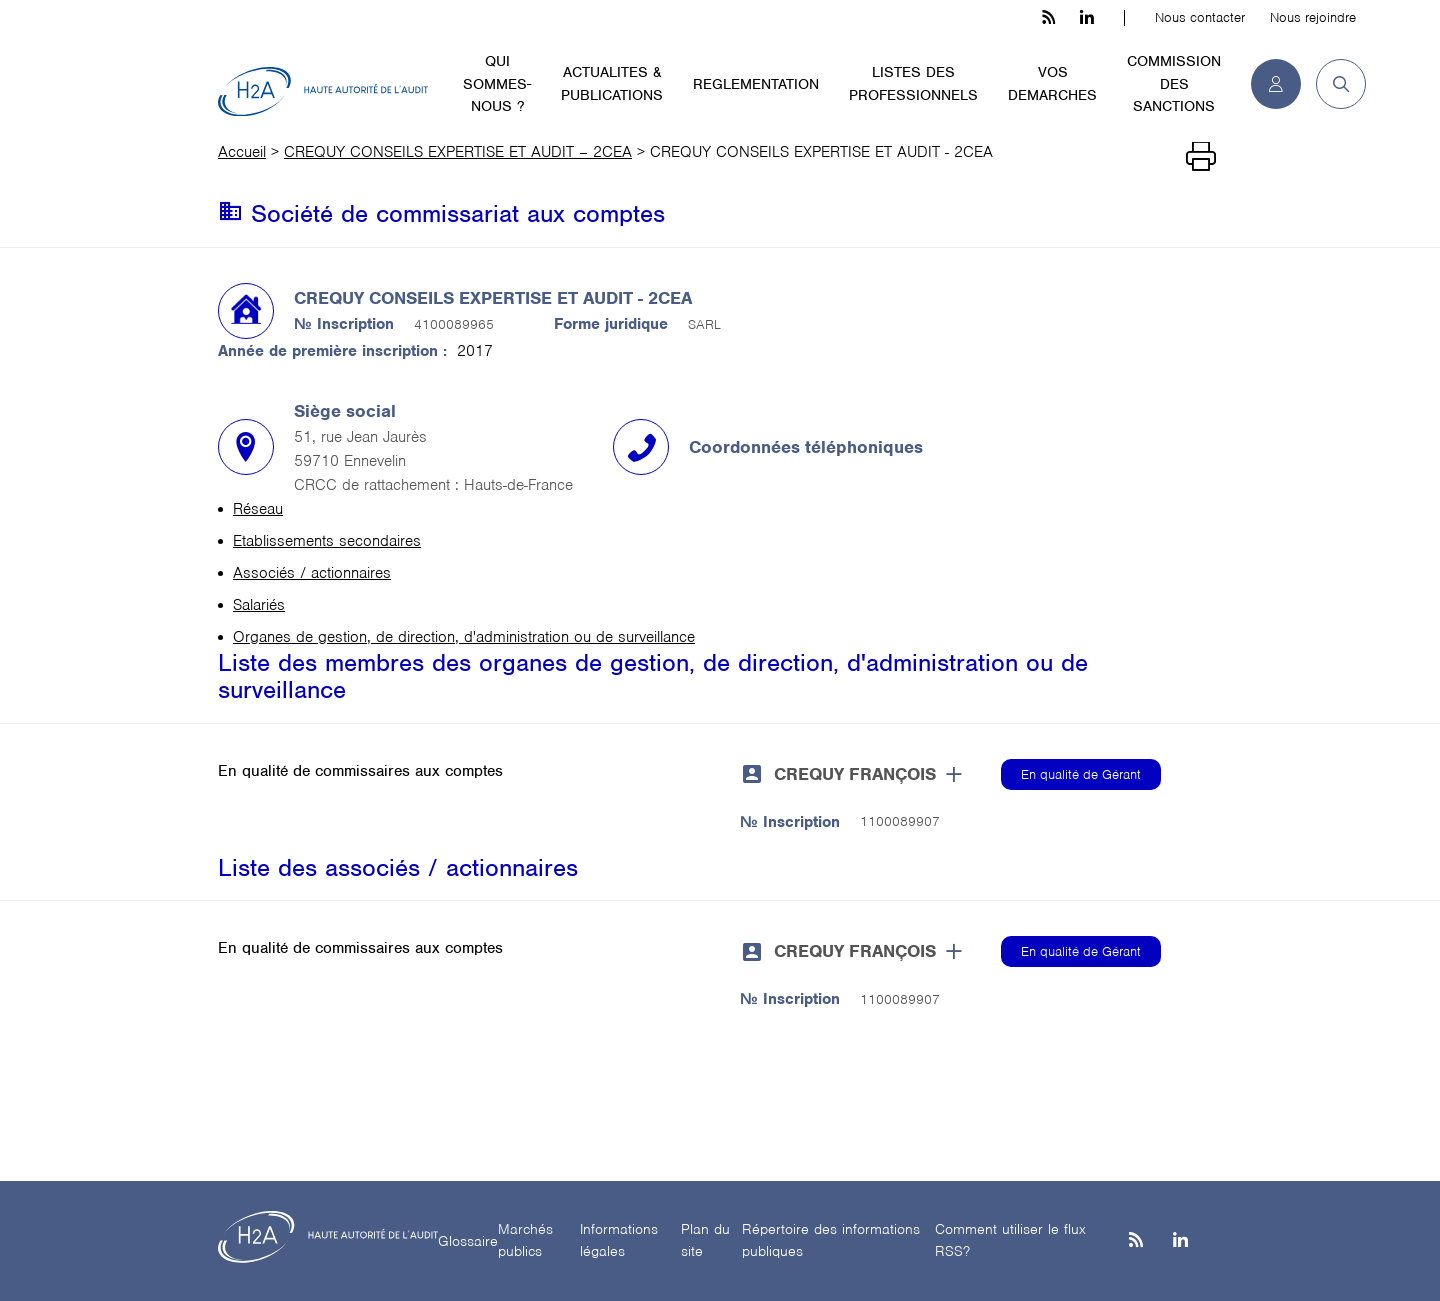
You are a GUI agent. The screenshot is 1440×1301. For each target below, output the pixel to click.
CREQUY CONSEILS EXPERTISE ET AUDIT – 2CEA (458, 152)
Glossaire (468, 1241)
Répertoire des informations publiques (831, 1240)
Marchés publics (525, 1240)
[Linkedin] (1180, 1241)
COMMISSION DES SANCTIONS (1174, 83)
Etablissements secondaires (327, 541)
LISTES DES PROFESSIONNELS (913, 83)
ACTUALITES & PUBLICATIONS (612, 83)
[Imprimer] (1201, 157)
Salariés (259, 605)
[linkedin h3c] (1087, 18)
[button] (1333, 84)
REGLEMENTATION (756, 84)
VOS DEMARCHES (1052, 83)
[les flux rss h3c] (1048, 18)
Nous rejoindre (1313, 17)
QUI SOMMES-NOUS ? (497, 83)
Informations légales (619, 1240)
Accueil (242, 152)
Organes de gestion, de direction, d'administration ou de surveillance (464, 637)
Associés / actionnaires (312, 573)
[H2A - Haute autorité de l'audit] (323, 92)
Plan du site (705, 1240)
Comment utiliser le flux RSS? (1010, 1240)
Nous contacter (1200, 17)
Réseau (258, 509)
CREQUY (855, 774)
